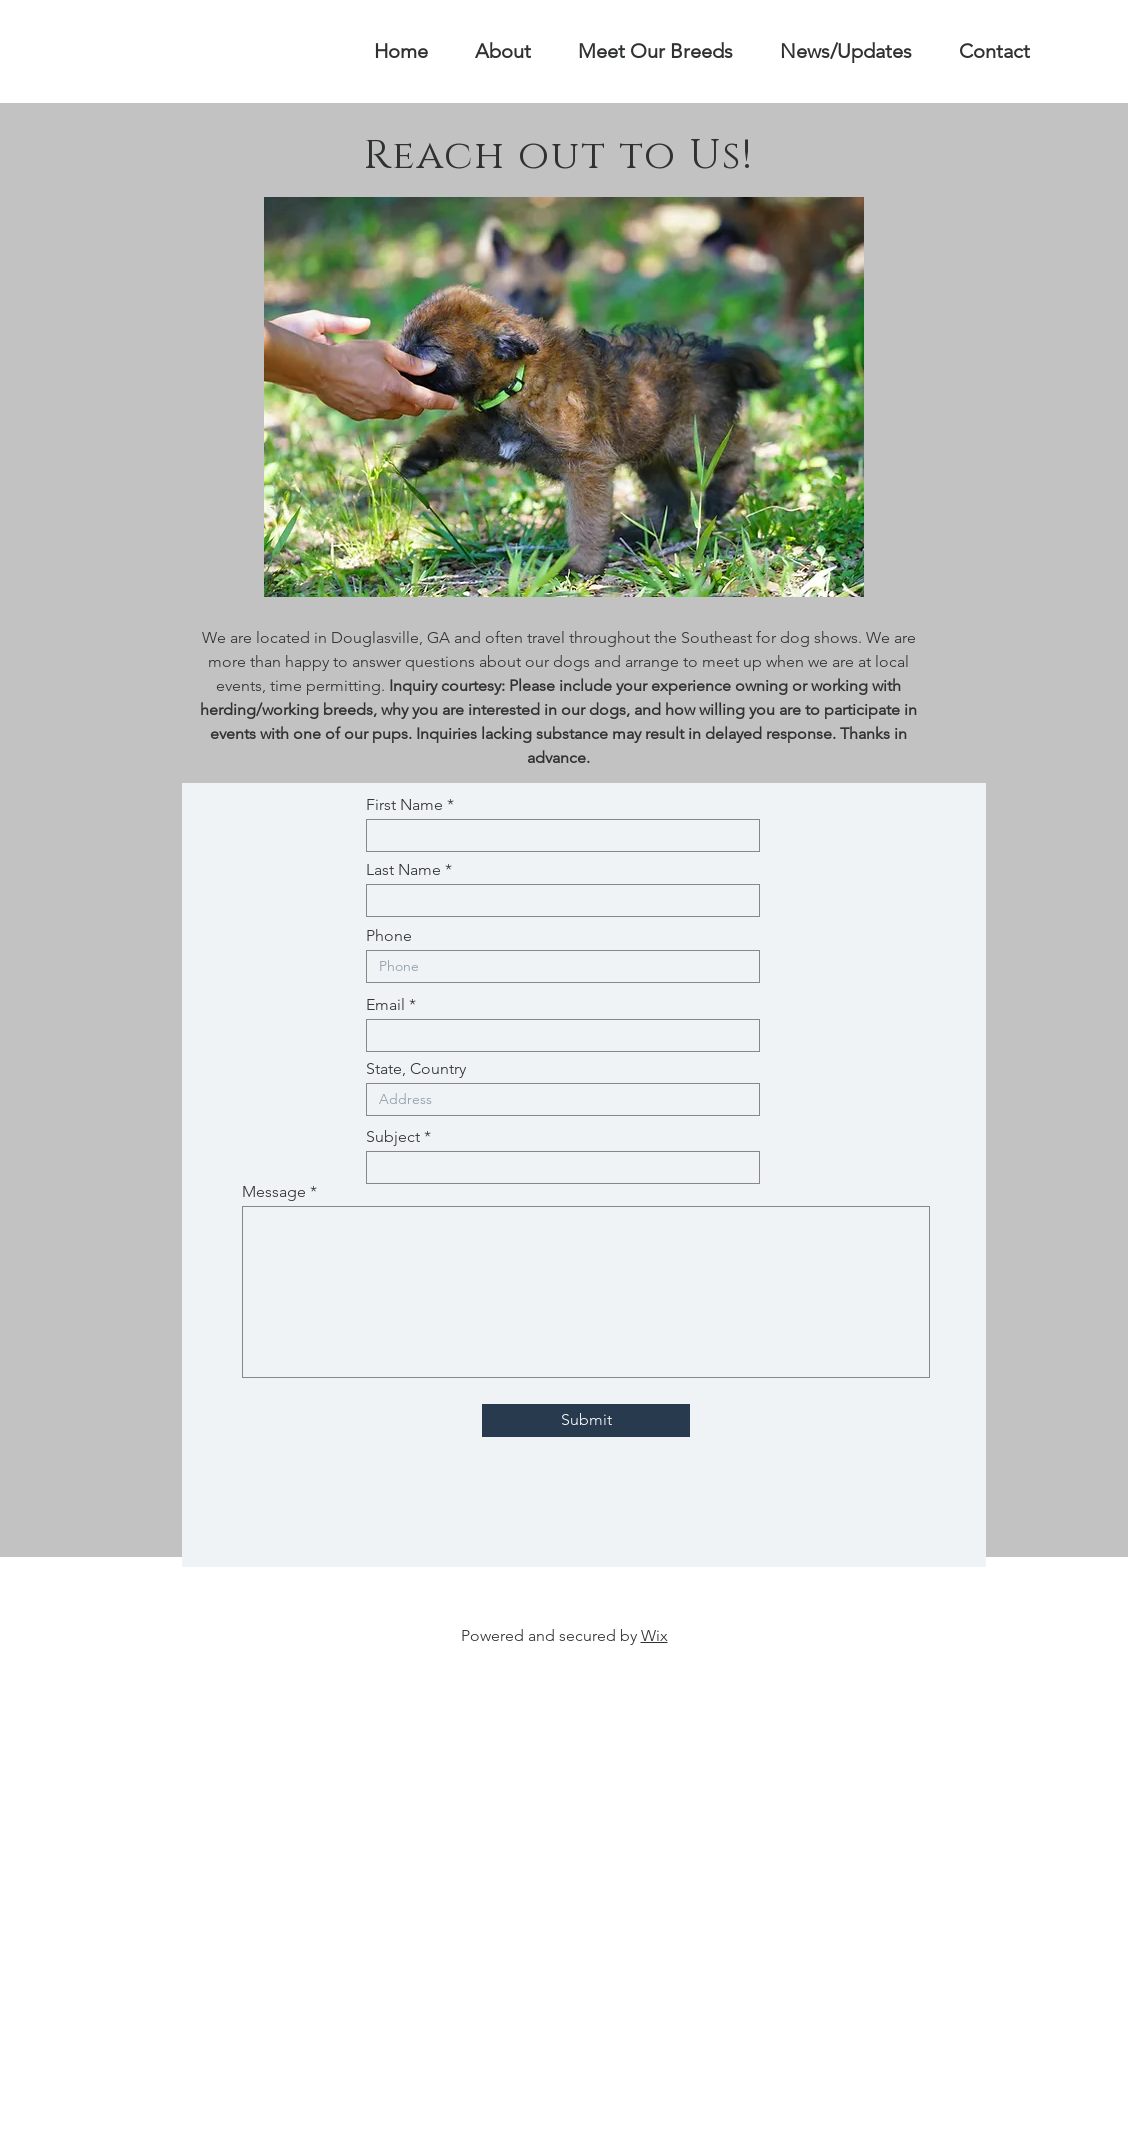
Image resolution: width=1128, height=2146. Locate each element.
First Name (404, 805)
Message (274, 1192)
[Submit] (586, 1420)
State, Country (416, 1069)
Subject (393, 1137)
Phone (389, 936)
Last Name (403, 870)
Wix (654, 1635)
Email (385, 1005)
